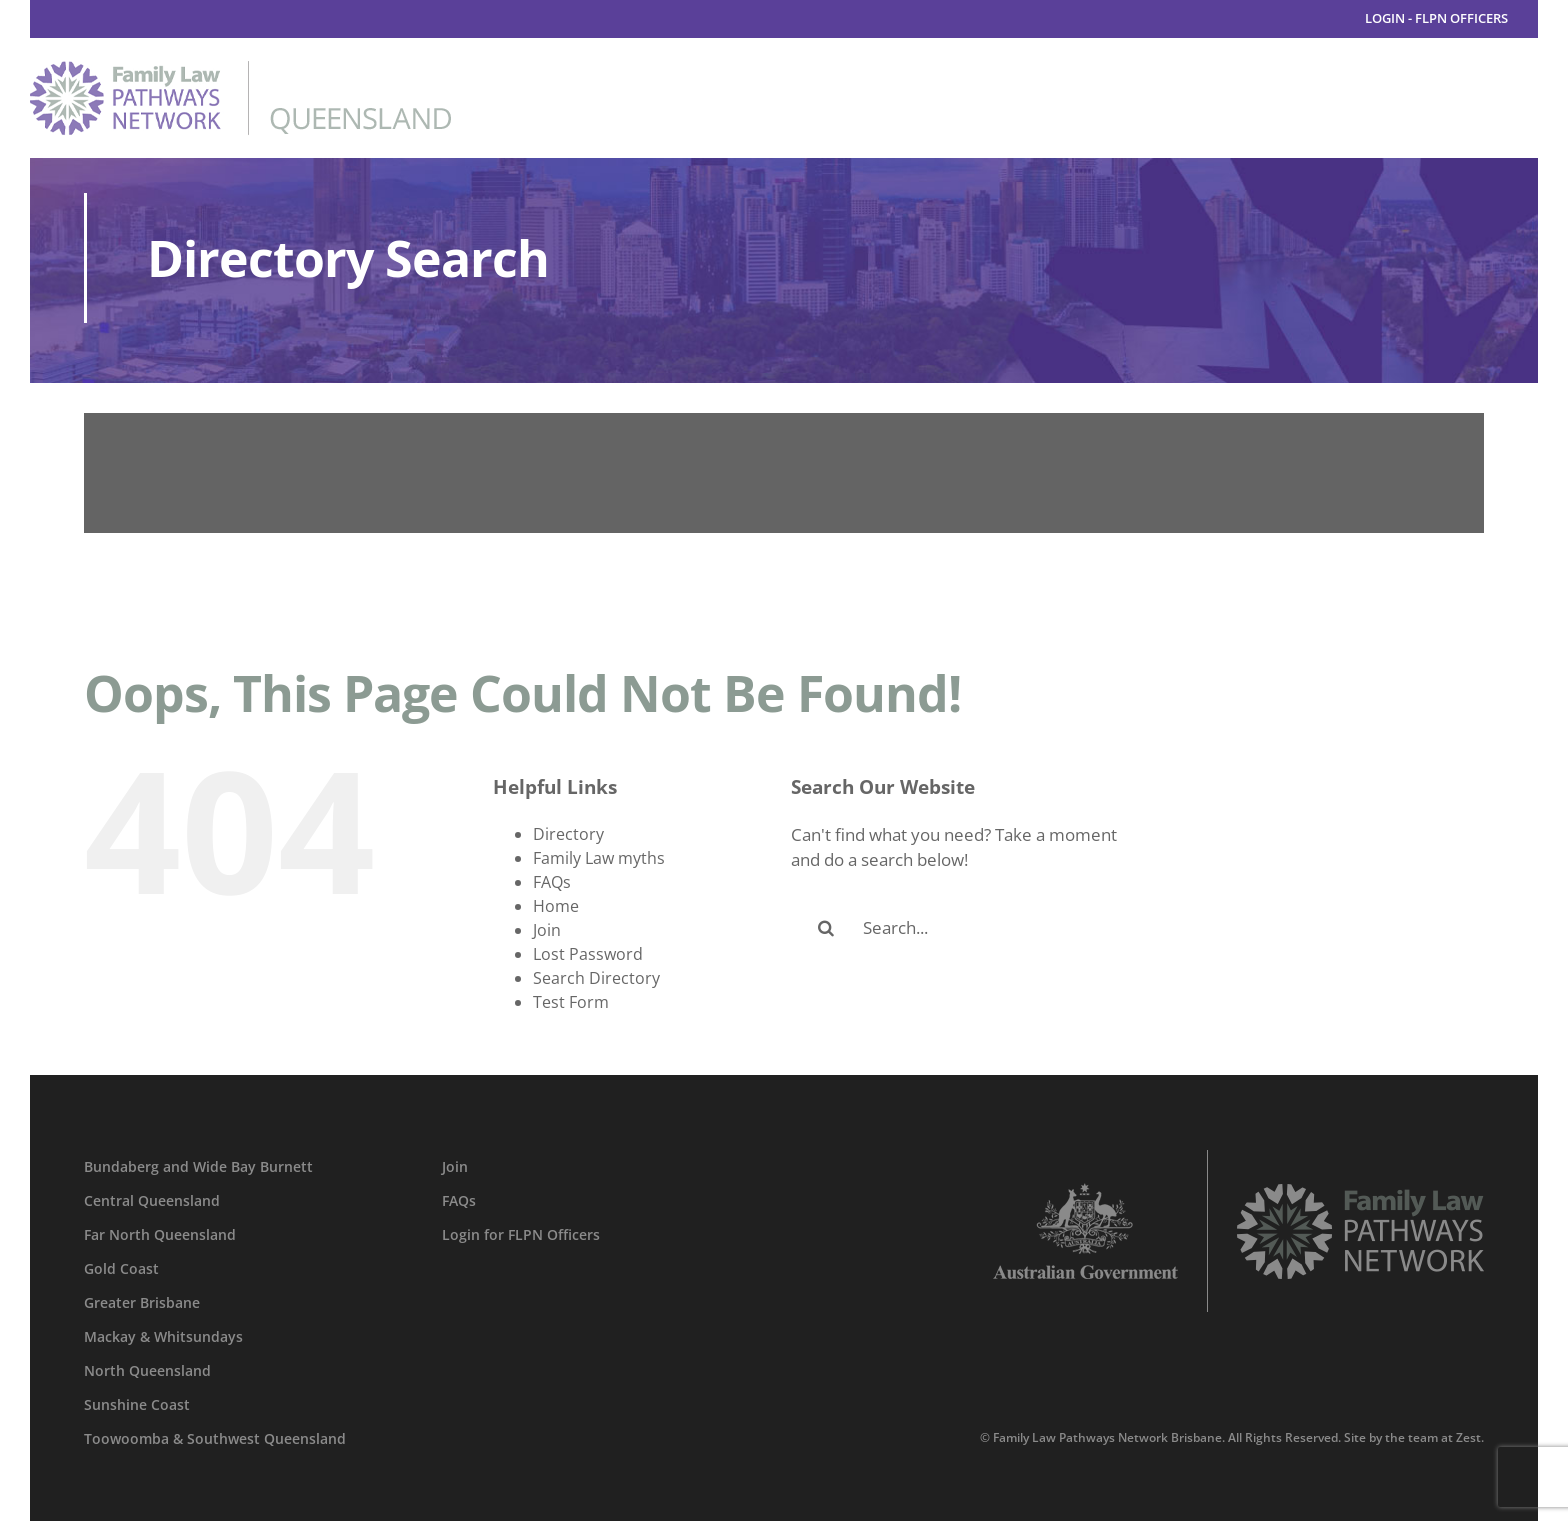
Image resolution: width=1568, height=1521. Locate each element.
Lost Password (588, 954)
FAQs (552, 882)
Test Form (571, 1002)
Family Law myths (599, 858)
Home (556, 906)
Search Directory (596, 978)
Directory (568, 834)
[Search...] (960, 928)
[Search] (826, 928)
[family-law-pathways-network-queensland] (240, 69)
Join (547, 930)
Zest (1468, 1437)
